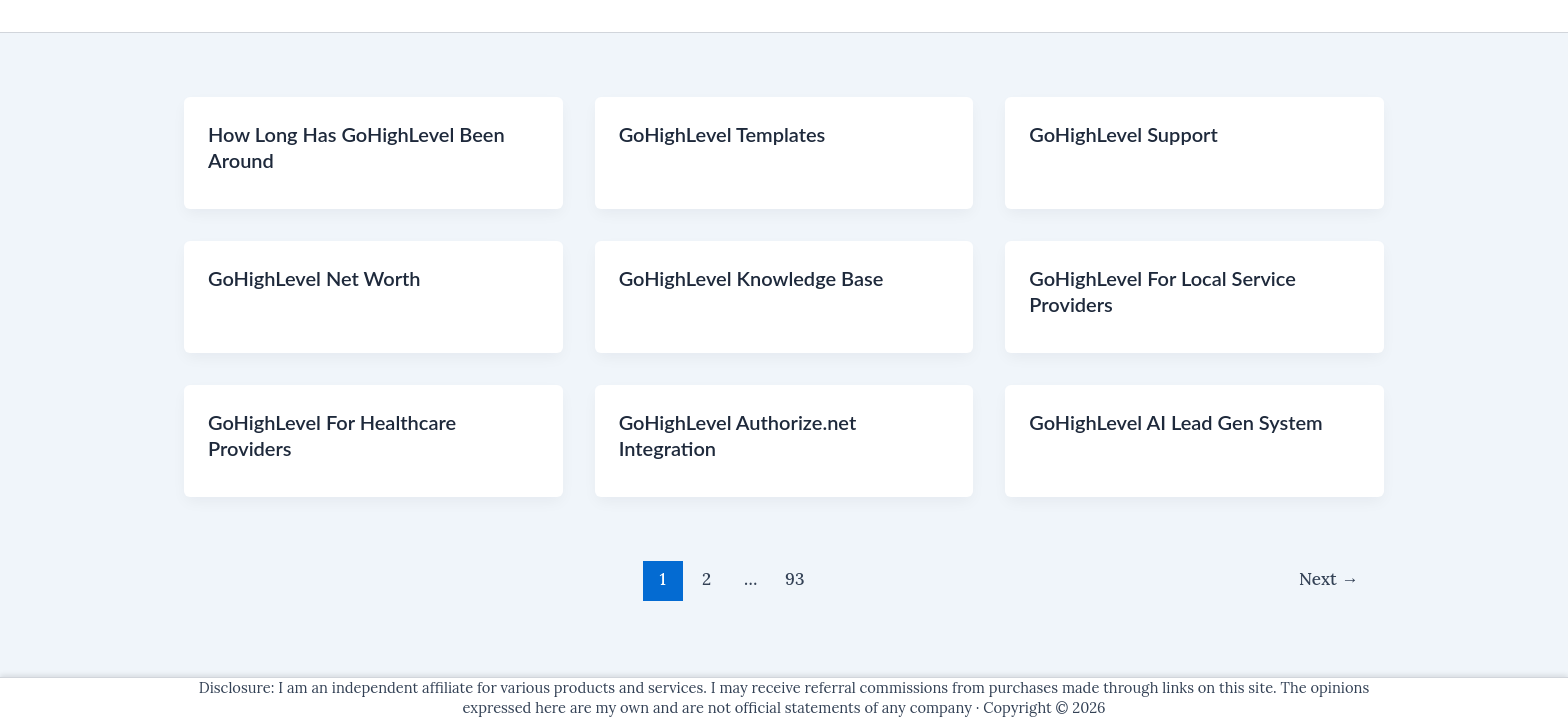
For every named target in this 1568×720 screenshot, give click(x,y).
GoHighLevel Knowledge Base (751, 278)
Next (1328, 579)
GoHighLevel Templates (722, 134)
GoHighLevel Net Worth (314, 278)
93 (794, 579)
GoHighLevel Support (1123, 134)
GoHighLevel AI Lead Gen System (1175, 422)
